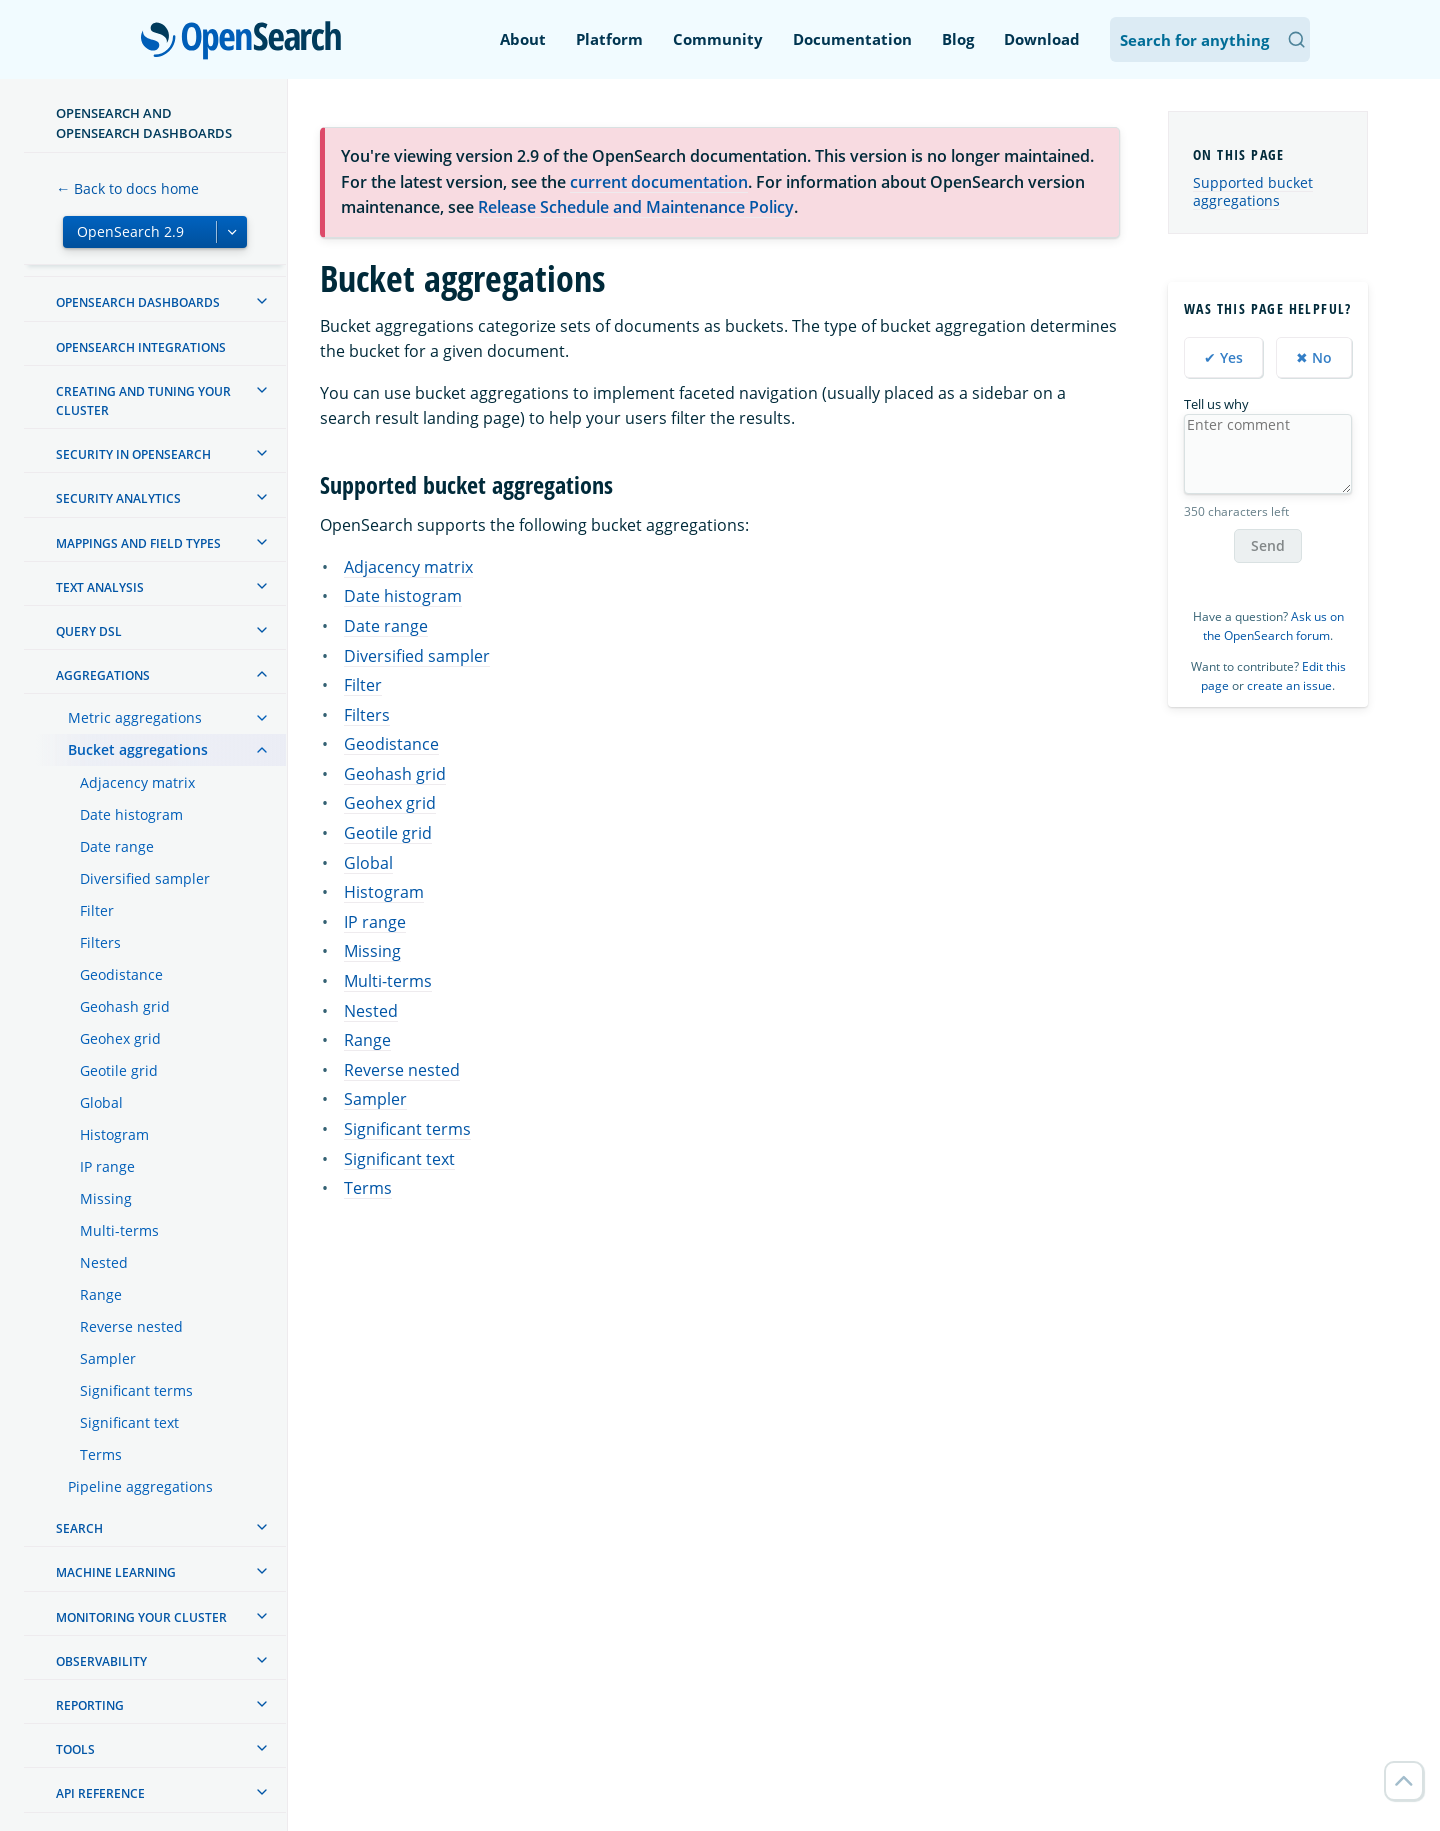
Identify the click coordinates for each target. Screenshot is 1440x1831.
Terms (368, 1188)
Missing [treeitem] (106, 1198)
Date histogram (403, 596)
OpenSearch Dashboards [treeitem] (138, 302)
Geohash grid (395, 774)
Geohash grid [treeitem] (125, 1006)
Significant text (399, 1159)
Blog (958, 39)
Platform (609, 39)
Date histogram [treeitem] (131, 814)
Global (368, 863)
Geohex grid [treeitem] (120, 1038)
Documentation (852, 39)
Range (367, 1040)
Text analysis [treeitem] (100, 587)
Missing (372, 951)
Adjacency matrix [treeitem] (137, 782)
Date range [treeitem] (117, 846)
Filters (367, 715)
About (523, 39)
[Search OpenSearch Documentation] (1210, 39)
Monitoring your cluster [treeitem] (141, 1617)
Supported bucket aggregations (1253, 191)
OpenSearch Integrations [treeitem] (141, 347)
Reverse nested (402, 1070)
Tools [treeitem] (75, 1749)
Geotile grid (388, 833)
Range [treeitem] (101, 1294)
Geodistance (391, 744)
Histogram (384, 892)
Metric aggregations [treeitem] (135, 717)
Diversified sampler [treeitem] (145, 878)
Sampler (375, 1099)
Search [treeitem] (79, 1528)
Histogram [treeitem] (114, 1134)
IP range (375, 922)
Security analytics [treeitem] (118, 498)
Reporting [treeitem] (90, 1705)
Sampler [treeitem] (108, 1358)
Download (1042, 39)
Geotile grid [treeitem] (119, 1070)
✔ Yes (1223, 357)
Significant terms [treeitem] (136, 1390)
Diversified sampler (417, 656)
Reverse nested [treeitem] (131, 1326)
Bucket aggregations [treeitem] (138, 749)
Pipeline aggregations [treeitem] (140, 1486)
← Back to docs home (127, 188)
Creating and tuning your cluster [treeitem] (143, 401)
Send (1268, 545)
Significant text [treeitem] (129, 1422)
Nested (371, 1011)
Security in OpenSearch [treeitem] (133, 454)
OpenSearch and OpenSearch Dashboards (144, 123)
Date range (386, 626)
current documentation (659, 182)
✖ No (1314, 357)
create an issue (1289, 685)
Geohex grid (390, 803)
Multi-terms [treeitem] (119, 1230)
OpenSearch (246, 42)
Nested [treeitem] (104, 1262)
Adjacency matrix (408, 567)
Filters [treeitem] (100, 942)
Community (718, 39)
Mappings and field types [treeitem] (138, 543)
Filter (363, 685)
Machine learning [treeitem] (116, 1572)
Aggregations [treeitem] (103, 675)
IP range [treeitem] (107, 1166)
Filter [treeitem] (97, 910)
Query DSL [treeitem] (89, 631)
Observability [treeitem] (101, 1661)
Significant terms (407, 1129)
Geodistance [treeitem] (121, 974)
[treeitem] (262, 301)
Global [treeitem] (101, 1102)
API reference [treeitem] (100, 1793)
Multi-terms (388, 981)
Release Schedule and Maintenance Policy (636, 207)
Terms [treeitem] (101, 1454)
